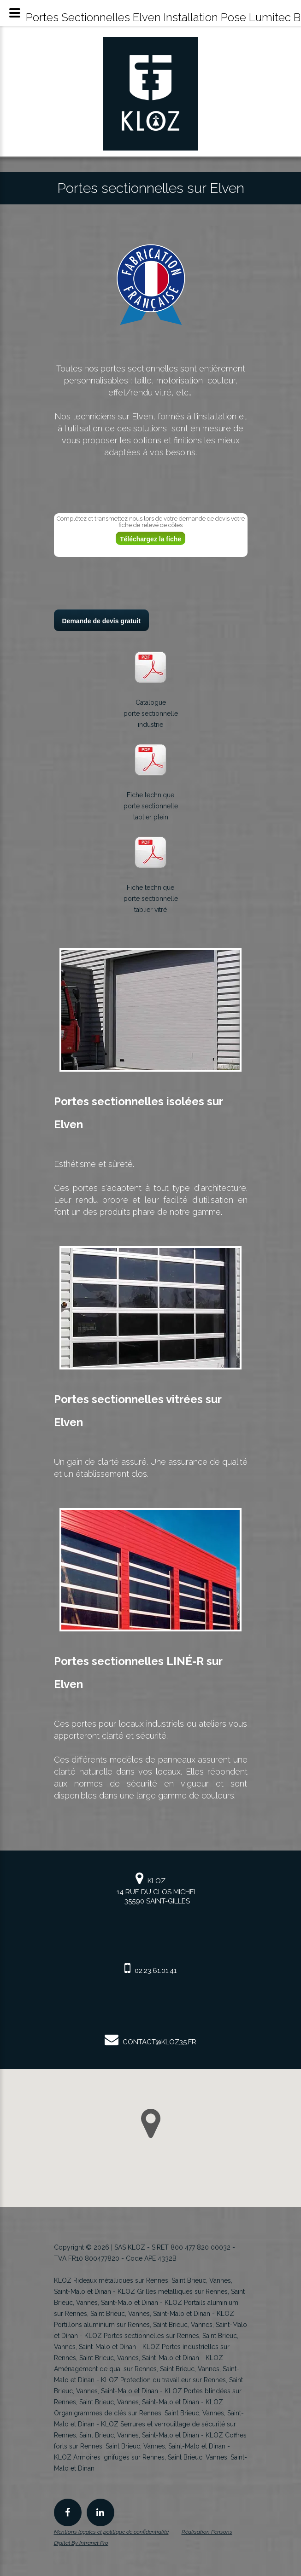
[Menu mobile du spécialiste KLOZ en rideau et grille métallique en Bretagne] (15, 13)
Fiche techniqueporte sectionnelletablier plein (151, 806)
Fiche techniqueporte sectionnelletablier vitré (151, 898)
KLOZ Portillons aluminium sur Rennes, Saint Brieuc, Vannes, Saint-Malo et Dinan (150, 2324)
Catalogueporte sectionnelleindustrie (151, 713)
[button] (150, 2123)
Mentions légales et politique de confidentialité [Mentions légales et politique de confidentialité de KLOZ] (111, 2532)
